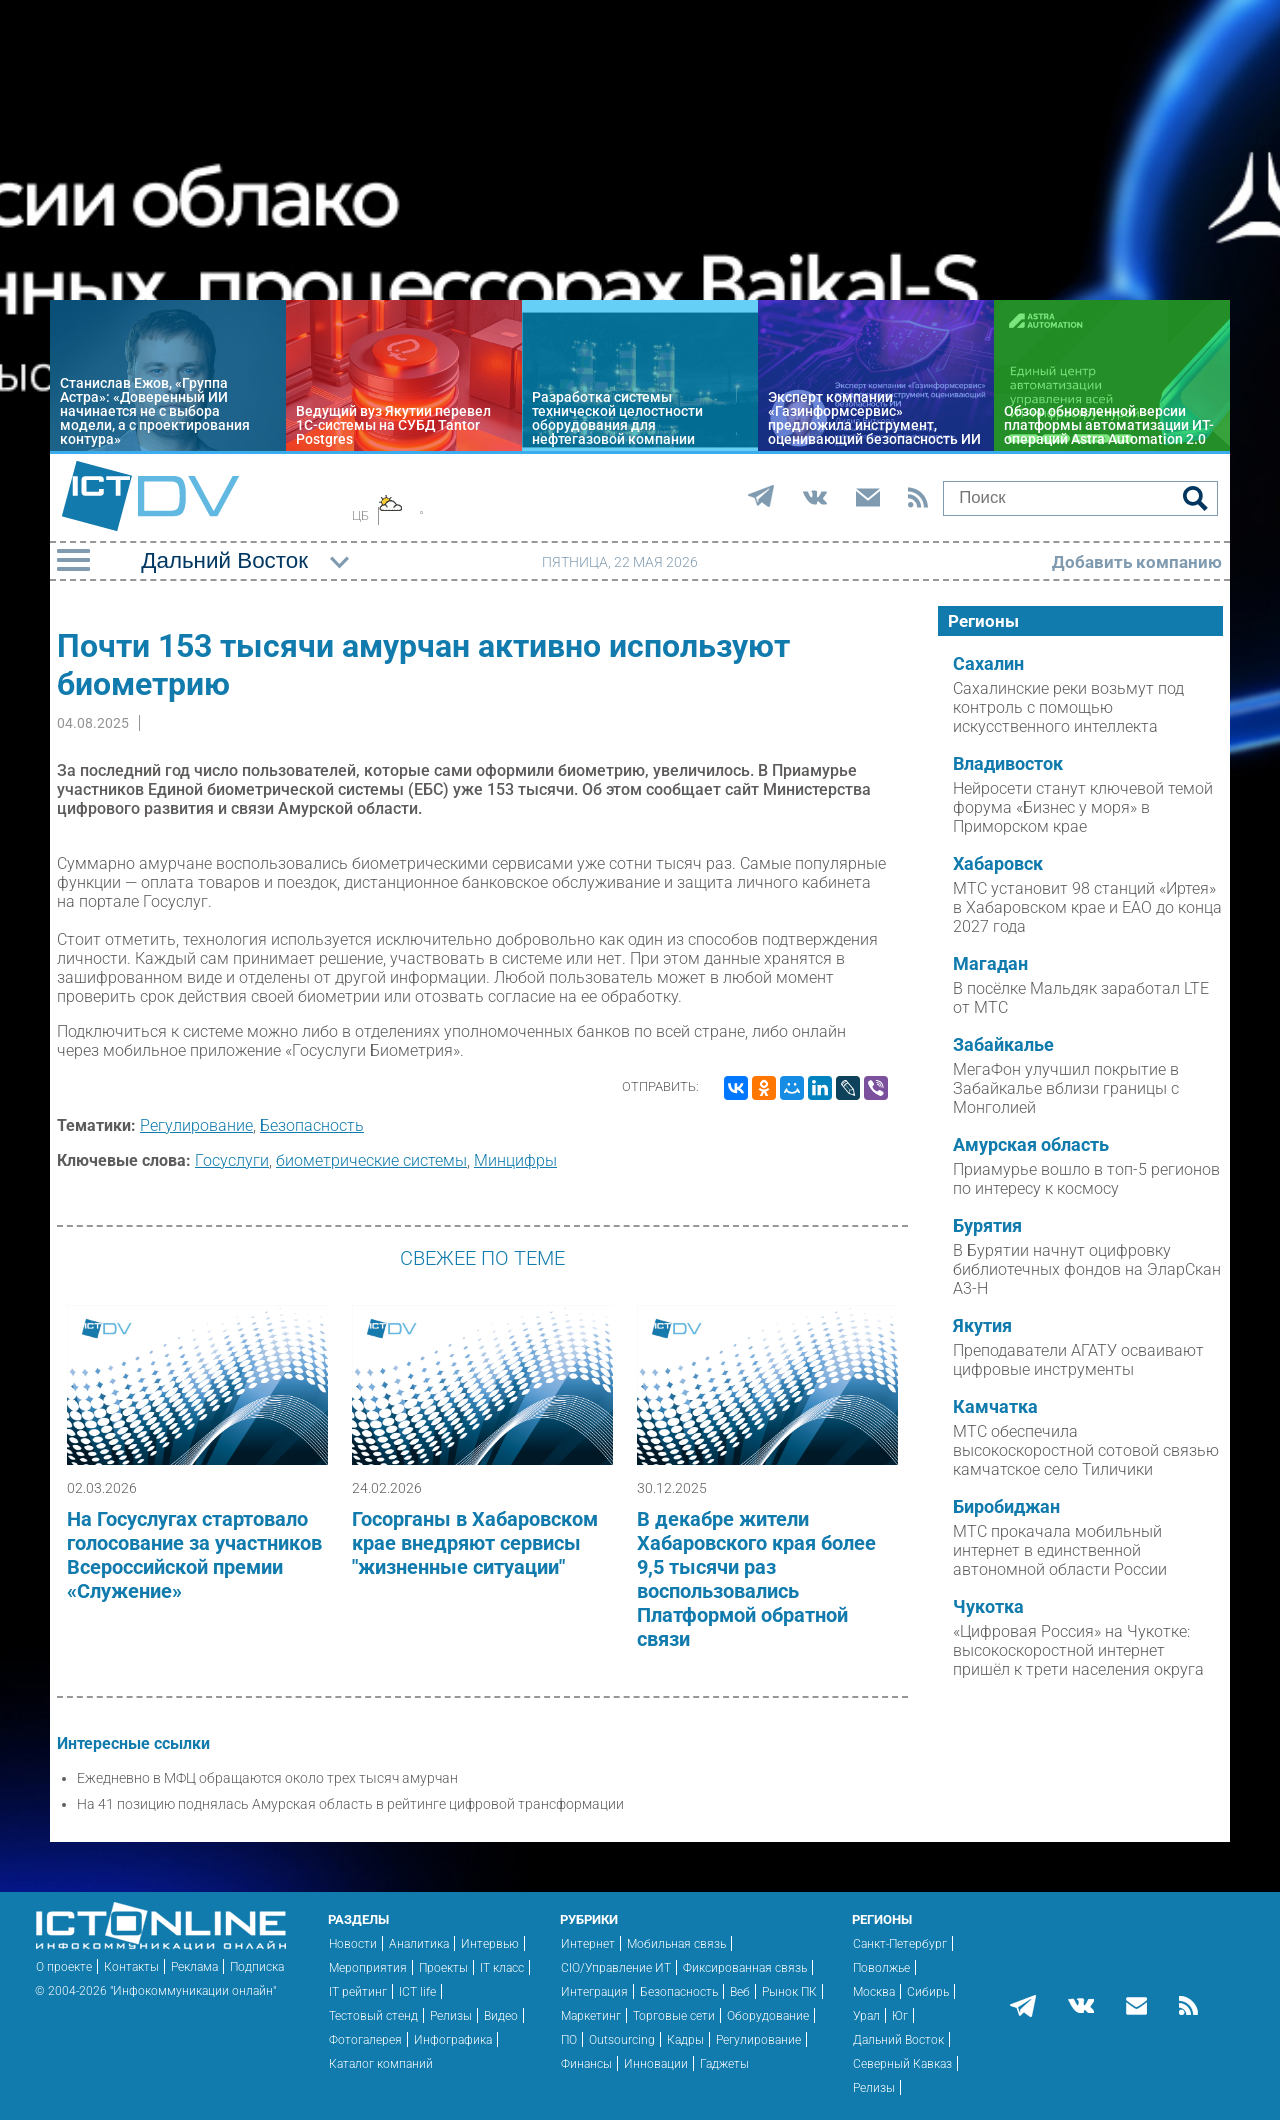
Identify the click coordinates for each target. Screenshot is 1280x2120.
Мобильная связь (676, 1944)
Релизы (451, 2016)
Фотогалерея (365, 2040)
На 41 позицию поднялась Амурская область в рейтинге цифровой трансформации (350, 1804)
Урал (866, 2016)
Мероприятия (368, 1968)
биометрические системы (371, 1160)
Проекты (443, 1968)
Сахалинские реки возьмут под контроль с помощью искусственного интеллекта (1068, 707)
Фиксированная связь (745, 1968)
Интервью (490, 1944)
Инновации (656, 2064)
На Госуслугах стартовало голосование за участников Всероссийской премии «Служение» (194, 1555)
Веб (740, 1992)
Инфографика (453, 2040)
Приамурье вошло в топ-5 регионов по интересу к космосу (1086, 1179)
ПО (569, 2040)
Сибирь (928, 1992)
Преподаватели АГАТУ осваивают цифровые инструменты (1078, 1360)
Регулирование (196, 1125)
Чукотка (988, 1607)
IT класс (502, 1968)
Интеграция (594, 1992)
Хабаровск (998, 864)
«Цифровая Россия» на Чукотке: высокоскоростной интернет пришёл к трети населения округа (1078, 1650)
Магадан (990, 964)
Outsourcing (622, 2040)
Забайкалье (1003, 1045)
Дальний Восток (898, 2040)
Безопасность (312, 1125)
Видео (501, 2016)
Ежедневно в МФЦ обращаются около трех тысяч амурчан (267, 1778)
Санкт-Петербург (900, 1944)
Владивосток (1008, 764)
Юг (900, 2016)
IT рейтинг (358, 1992)
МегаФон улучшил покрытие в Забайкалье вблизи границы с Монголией (1066, 1088)
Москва (874, 1992)
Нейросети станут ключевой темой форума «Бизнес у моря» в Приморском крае (1083, 807)
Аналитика (419, 1944)
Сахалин (988, 664)
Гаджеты (724, 2064)
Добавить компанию (1137, 562)
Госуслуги (232, 1160)
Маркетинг (591, 2016)
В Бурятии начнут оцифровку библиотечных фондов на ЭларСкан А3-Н (1087, 1269)
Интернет (588, 1944)
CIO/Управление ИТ (616, 1968)
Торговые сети (674, 2016)
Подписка (257, 1967)
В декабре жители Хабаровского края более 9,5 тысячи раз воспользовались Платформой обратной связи (756, 1579)
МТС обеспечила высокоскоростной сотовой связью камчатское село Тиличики (1086, 1450)
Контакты (131, 1967)
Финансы (586, 2064)
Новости (353, 1944)
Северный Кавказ (902, 2064)
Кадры (685, 2040)
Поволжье (881, 1968)
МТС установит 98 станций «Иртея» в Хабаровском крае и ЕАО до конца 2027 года (1087, 907)
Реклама (194, 1967)
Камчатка (995, 1407)
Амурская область (1031, 1145)
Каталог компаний (381, 2064)
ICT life (417, 1992)
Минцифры (515, 1160)
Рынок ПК (789, 1992)
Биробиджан (1006, 1507)
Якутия (982, 1326)
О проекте (64, 1967)
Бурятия (987, 1226)
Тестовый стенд (373, 2016)
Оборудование (768, 2016)
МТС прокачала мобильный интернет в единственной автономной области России (1060, 1550)
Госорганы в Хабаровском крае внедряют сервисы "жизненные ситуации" (475, 1543)
